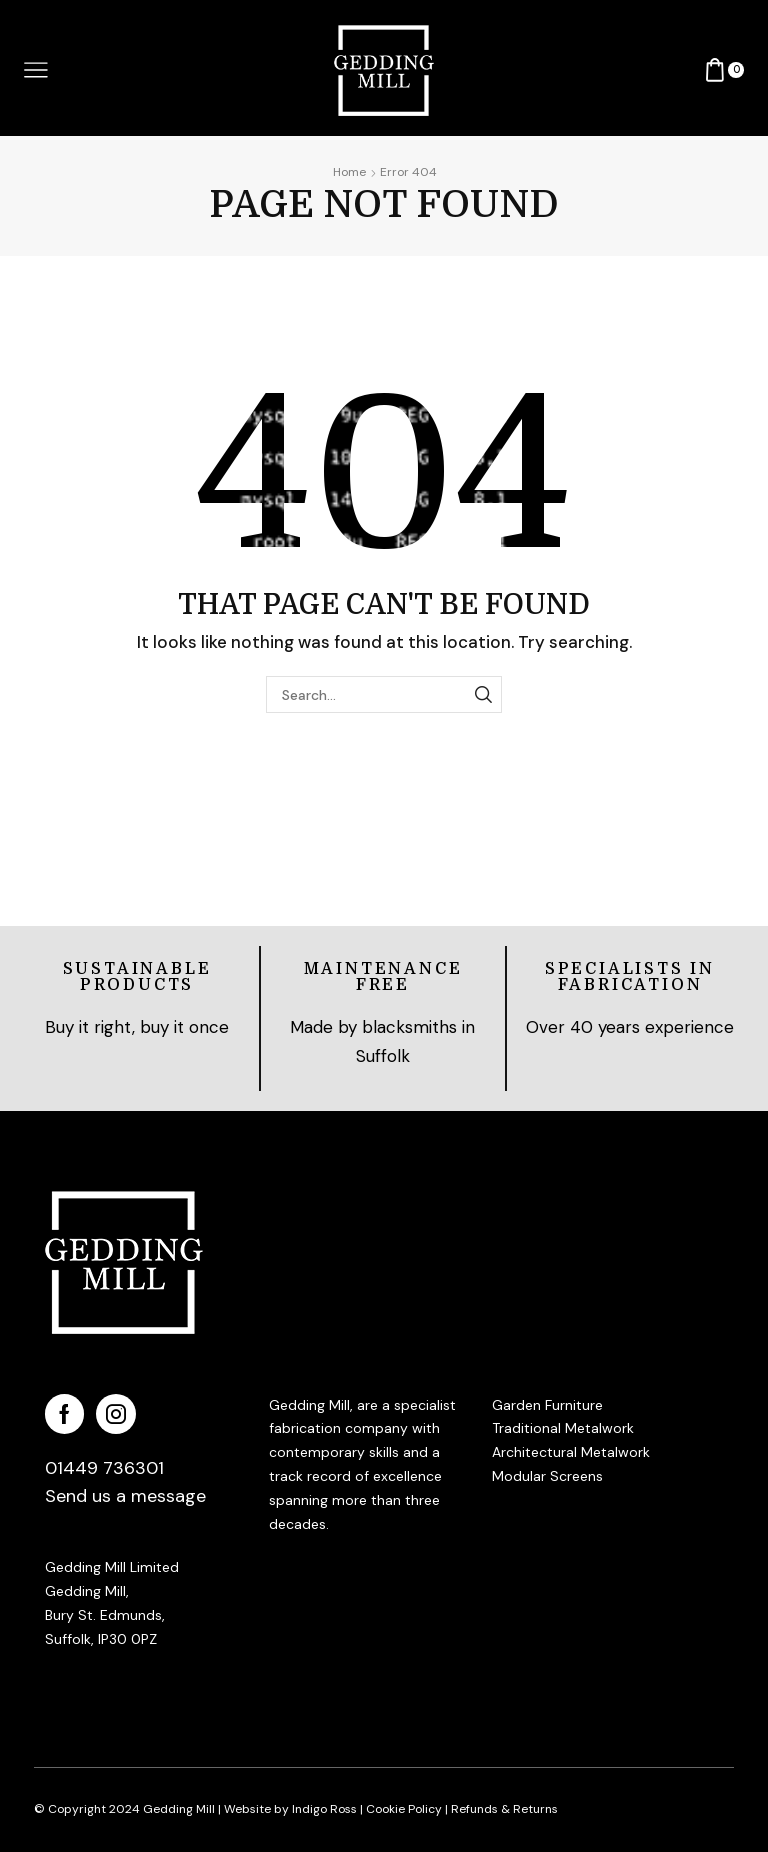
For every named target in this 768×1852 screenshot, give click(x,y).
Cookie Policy (404, 1809)
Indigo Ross (323, 1809)
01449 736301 (104, 1468)
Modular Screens (547, 1476)
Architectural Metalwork (571, 1452)
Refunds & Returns (504, 1809)
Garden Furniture (547, 1405)
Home (349, 172)
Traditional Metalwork (563, 1428)
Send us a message (125, 1496)
